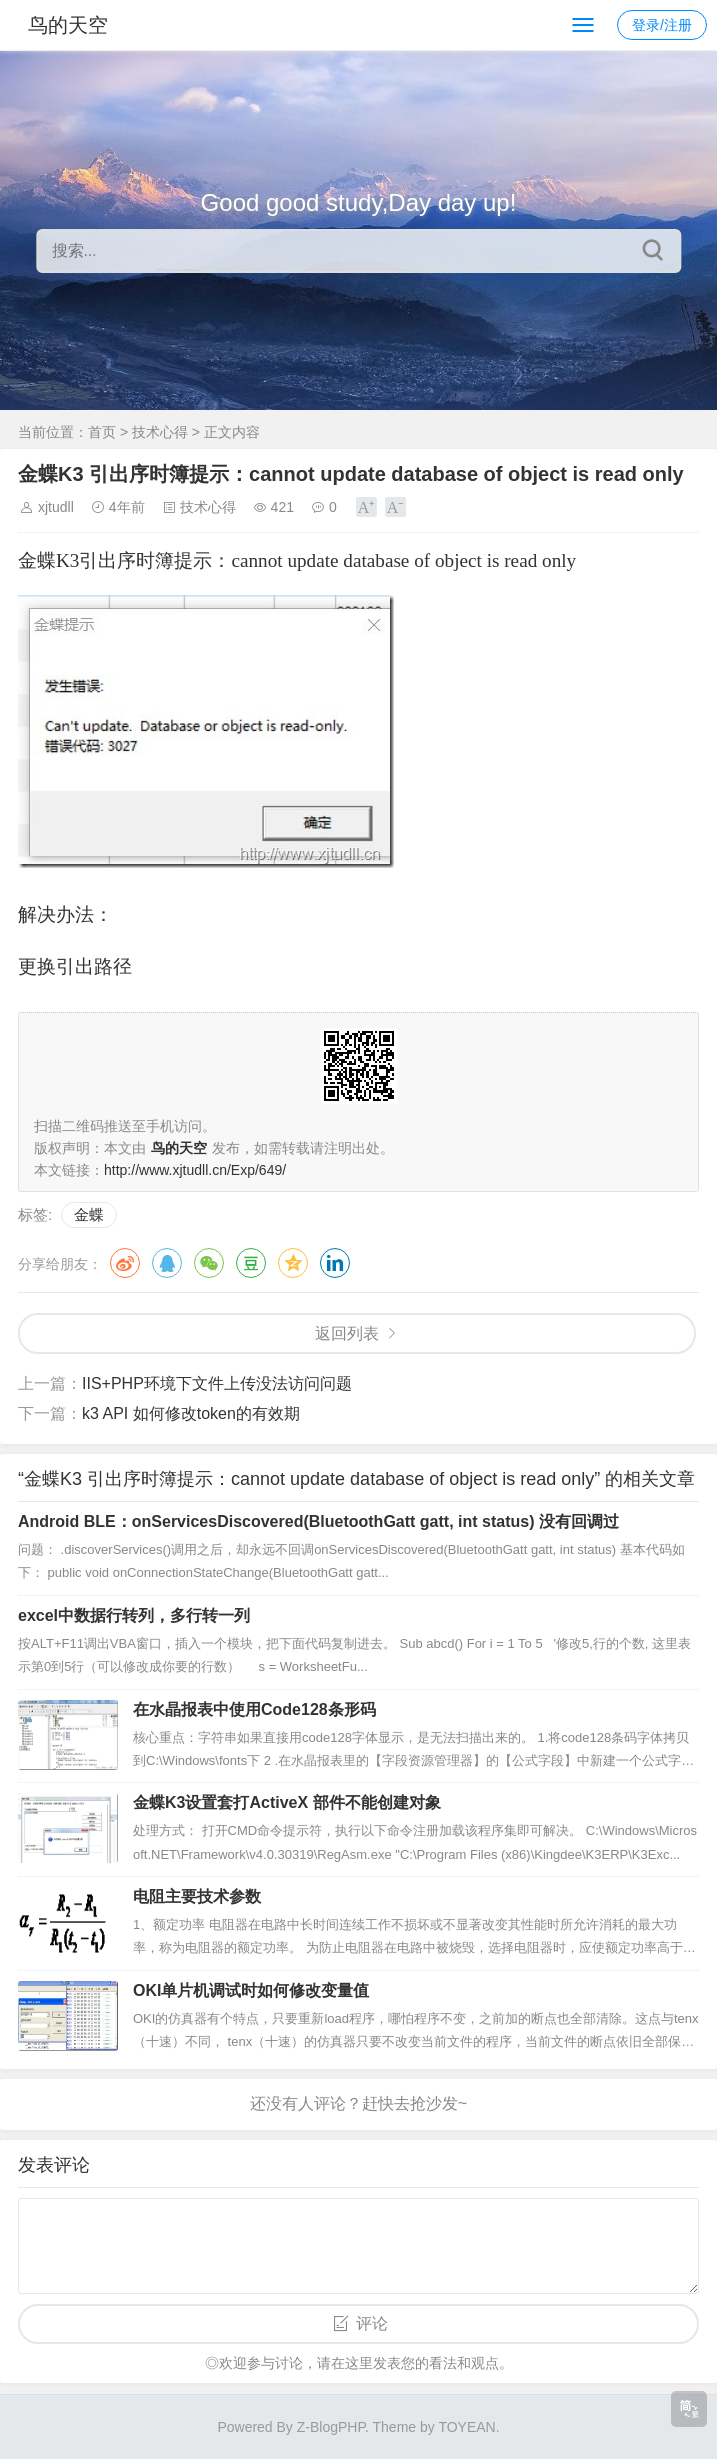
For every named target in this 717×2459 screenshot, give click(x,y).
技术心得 (160, 432)
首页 (102, 432)
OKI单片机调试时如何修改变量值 (251, 1990)
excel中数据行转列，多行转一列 (134, 1615)
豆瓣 (251, 1263)
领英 (335, 1263)
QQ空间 (293, 1263)
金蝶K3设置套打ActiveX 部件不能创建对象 (287, 1802)
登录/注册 (662, 25)
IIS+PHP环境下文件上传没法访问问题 (217, 1383)
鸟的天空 (68, 25)
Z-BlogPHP (331, 2427)
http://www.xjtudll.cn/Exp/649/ (195, 1170)
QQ (167, 1263)
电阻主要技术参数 (197, 1896)
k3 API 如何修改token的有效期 (191, 1413)
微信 (209, 1263)
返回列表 (347, 1333)
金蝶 (89, 1214)
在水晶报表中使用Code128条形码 (254, 1709)
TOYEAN (466, 2427)
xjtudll (56, 507)
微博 (125, 1263)
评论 (372, 2323)
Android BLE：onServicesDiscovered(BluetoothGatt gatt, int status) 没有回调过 (318, 1521)
